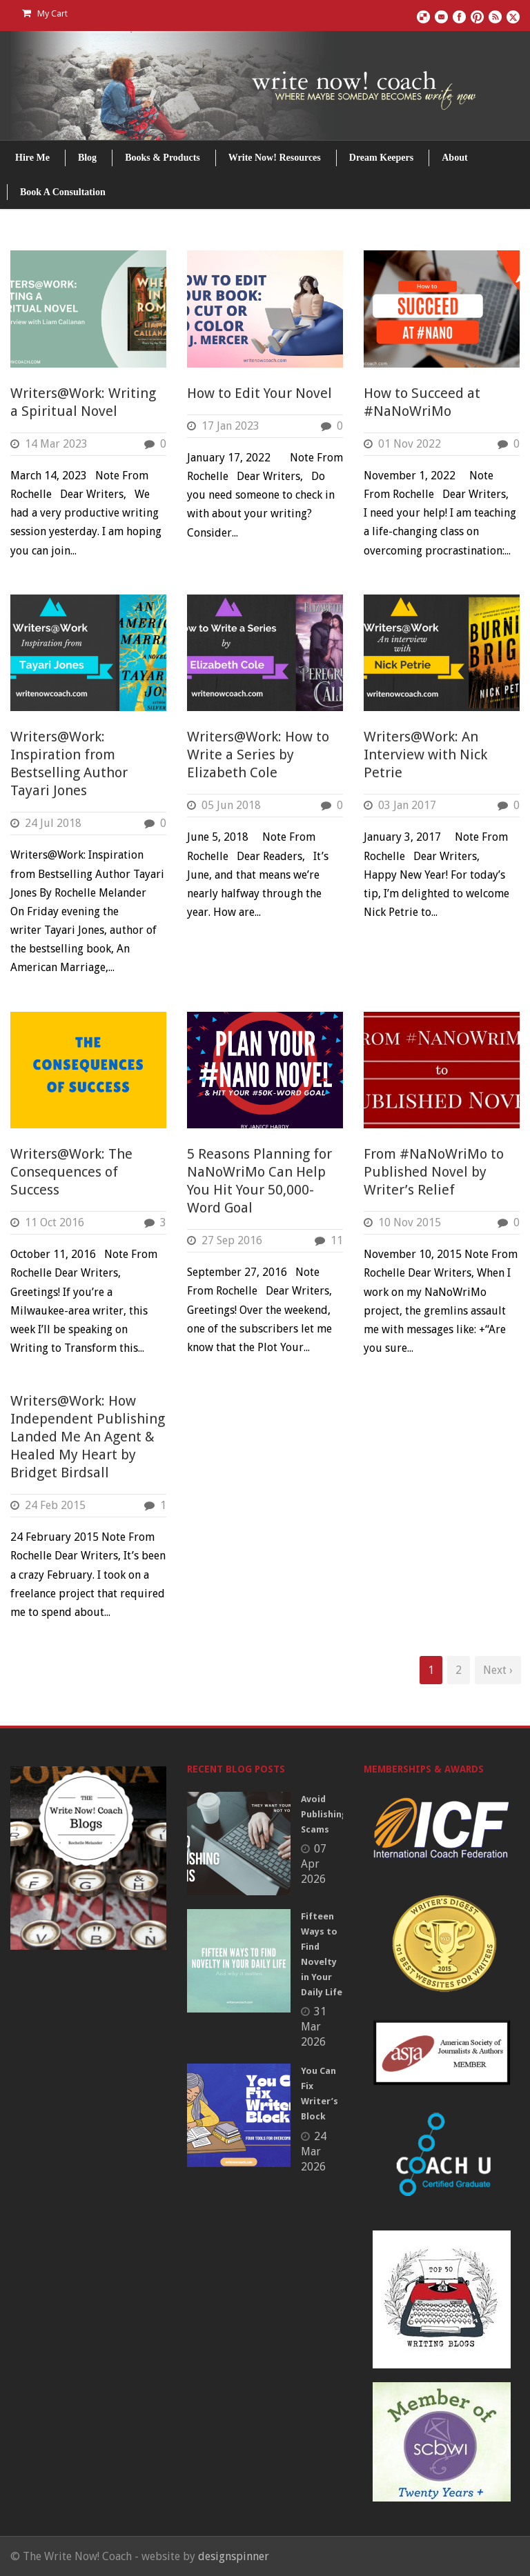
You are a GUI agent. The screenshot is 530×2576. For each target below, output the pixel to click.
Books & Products (162, 157)
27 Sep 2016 (232, 1240)
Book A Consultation (63, 192)
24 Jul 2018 (53, 823)
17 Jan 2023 (230, 425)
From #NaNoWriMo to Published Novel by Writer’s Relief (434, 1172)
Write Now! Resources (274, 157)
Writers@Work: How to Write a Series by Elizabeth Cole (258, 754)
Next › (498, 1670)
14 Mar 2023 (56, 443)
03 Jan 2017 (407, 805)
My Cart (45, 13)
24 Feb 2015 (55, 1505)
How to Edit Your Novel (259, 393)
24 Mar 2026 (313, 2151)
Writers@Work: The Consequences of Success (71, 1172)
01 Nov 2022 (409, 443)
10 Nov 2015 (409, 1222)
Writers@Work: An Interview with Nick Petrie (425, 754)
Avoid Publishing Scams (324, 1814)
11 (337, 1240)
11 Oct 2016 (54, 1222)
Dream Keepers (381, 157)
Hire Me (32, 157)
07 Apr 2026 (313, 1864)
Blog (87, 157)
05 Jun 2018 (231, 805)
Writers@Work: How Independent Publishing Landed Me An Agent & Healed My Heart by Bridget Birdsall (87, 1436)
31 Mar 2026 (313, 2026)
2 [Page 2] (458, 1670)
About (454, 157)
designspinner (233, 2556)
